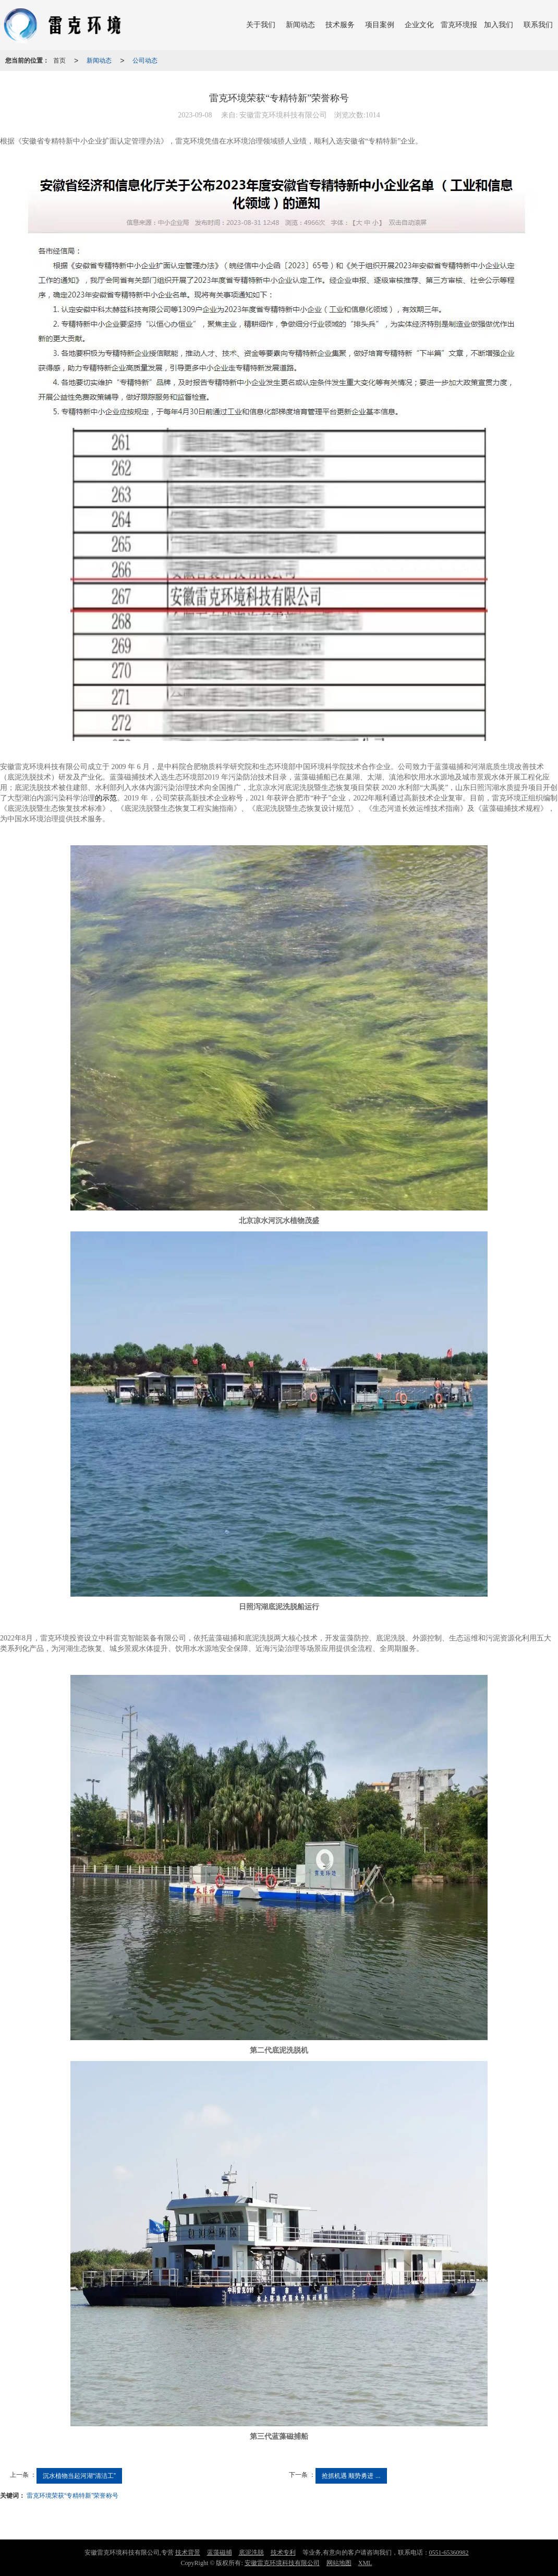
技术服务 (340, 25)
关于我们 (260, 25)
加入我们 (498, 25)
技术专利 (283, 2552)
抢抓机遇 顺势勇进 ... (351, 2475)
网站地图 (338, 2563)
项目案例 (379, 25)
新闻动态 (300, 25)
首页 (59, 60)
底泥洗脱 (251, 2552)
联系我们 (538, 25)
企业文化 (419, 25)
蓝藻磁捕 (219, 2552)
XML (365, 2563)
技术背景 (187, 2552)
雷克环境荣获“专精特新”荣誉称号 (72, 2495)
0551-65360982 (449, 2552)
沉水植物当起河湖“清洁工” (79, 2475)
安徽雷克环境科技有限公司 (282, 2563)
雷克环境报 (459, 25)
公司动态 (144, 60)
